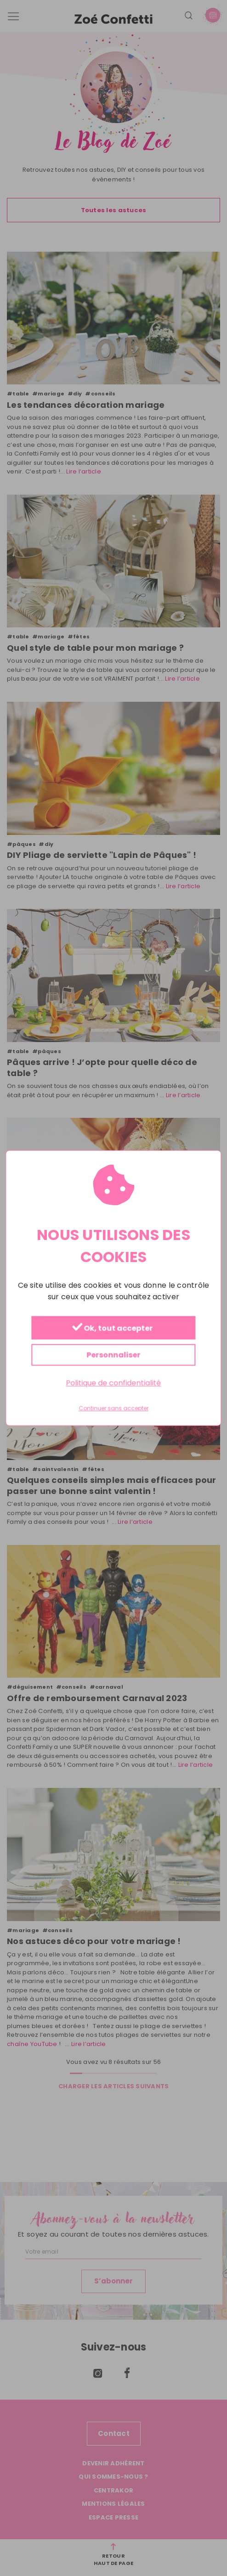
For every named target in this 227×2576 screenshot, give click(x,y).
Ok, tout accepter (112, 1328)
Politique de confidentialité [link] (113, 1383)
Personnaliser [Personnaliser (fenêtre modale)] (113, 1355)
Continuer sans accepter (113, 1408)
